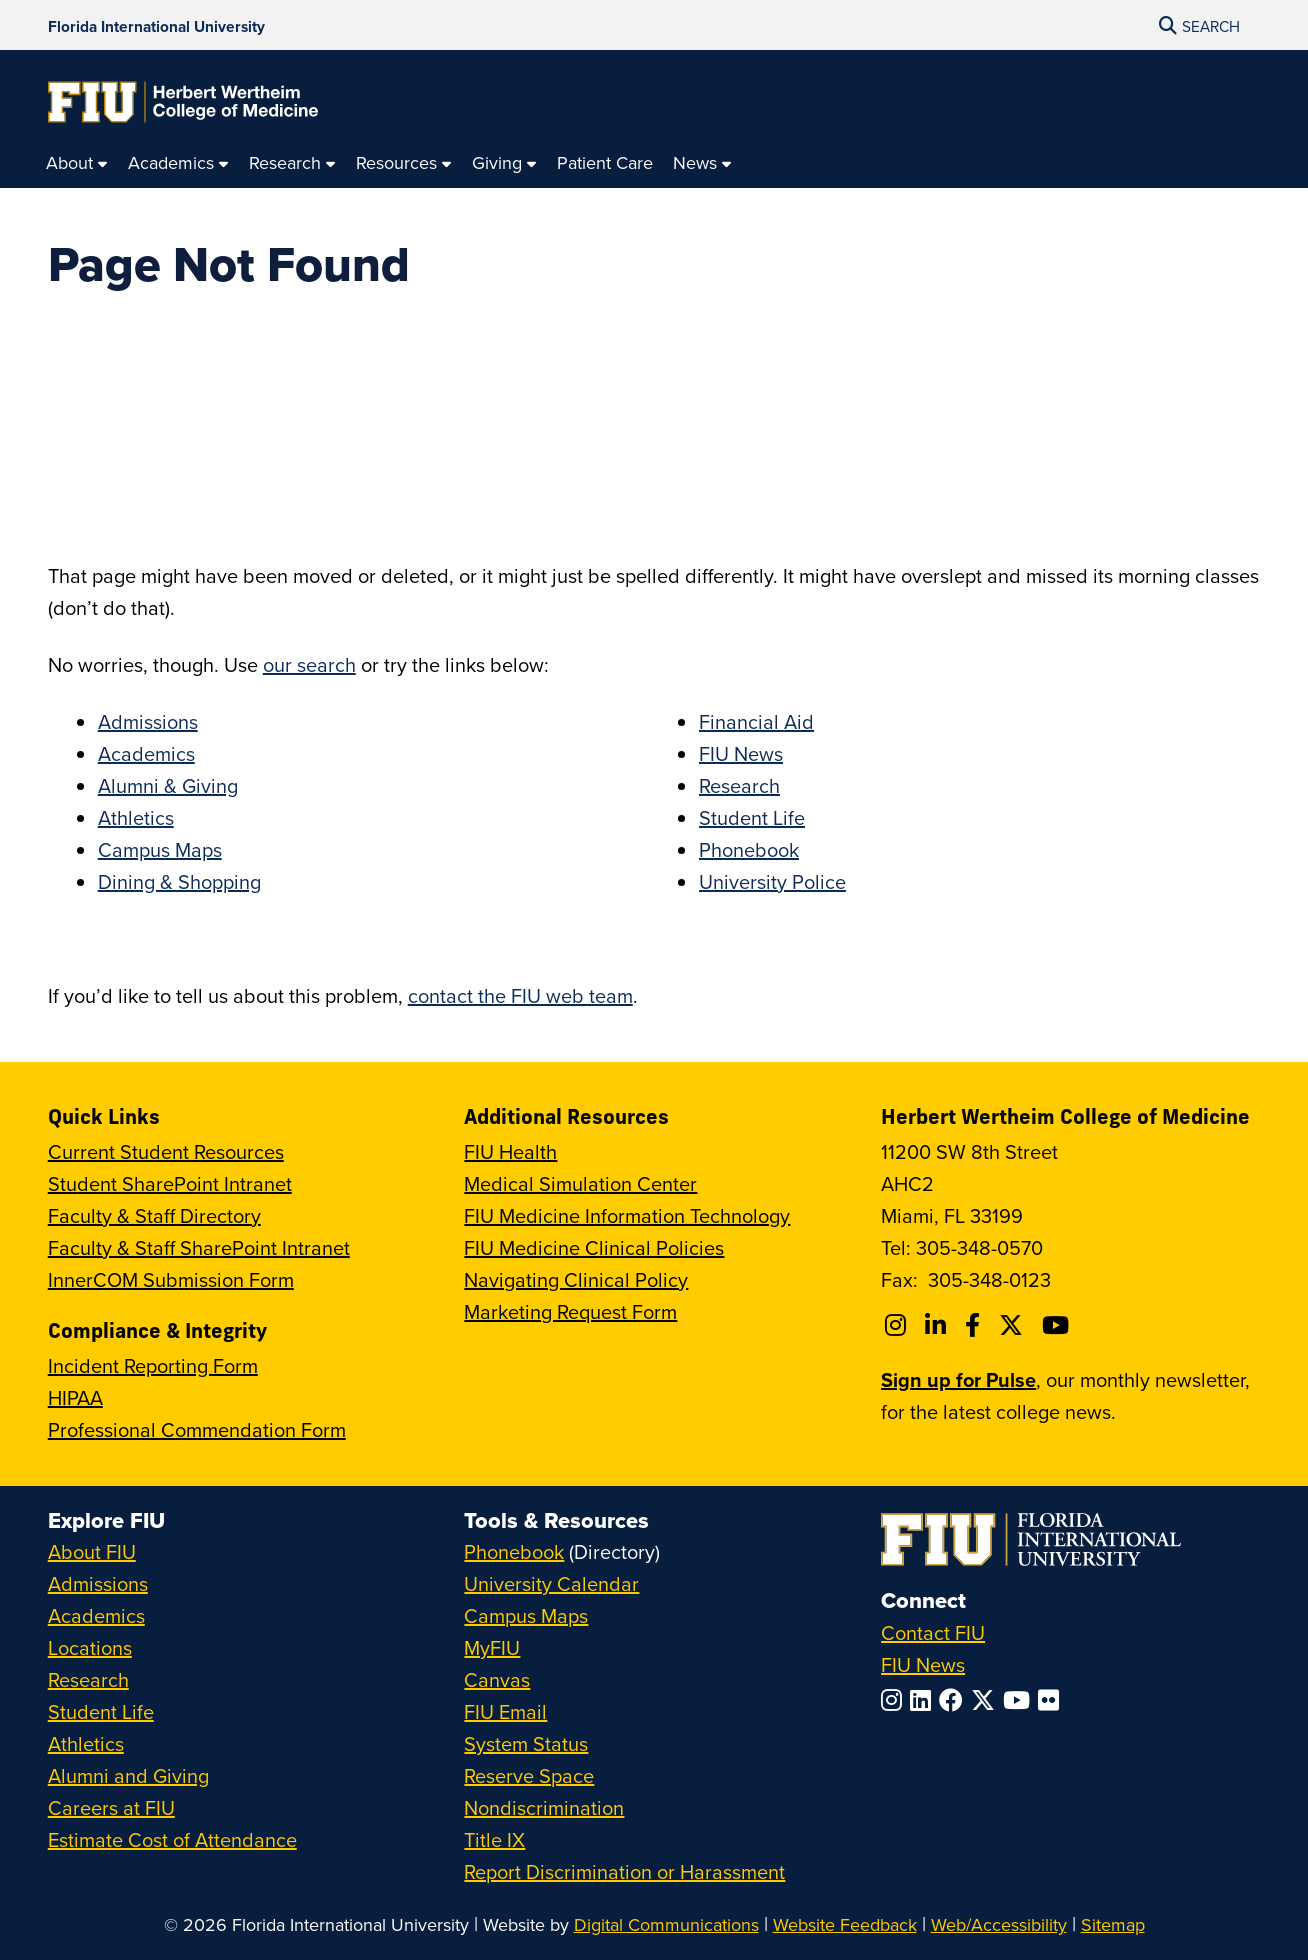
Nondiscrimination (544, 1807)
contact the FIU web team (520, 995)
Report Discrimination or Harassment (624, 1871)
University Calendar (551, 1583)
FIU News (741, 753)
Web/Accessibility (999, 1924)
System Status (526, 1743)
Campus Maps (160, 849)
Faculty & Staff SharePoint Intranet (199, 1247)
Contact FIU (933, 1632)
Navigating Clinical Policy (576, 1279)
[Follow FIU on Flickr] (1052, 1700)
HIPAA (75, 1397)
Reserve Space (529, 1775)
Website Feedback (845, 1924)
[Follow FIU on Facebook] (955, 1700)
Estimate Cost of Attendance (172, 1839)
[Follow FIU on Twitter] (987, 1700)
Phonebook (749, 849)
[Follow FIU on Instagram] (895, 1700)
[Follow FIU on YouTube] (1020, 1700)
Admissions (148, 721)
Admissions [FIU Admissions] (98, 1583)
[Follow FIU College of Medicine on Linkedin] (938, 1325)
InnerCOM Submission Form (171, 1279)
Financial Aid (756, 721)
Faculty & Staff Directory (154, 1215)
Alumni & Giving (168, 785)
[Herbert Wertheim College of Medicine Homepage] (183, 102)
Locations (90, 1647)
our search (309, 664)
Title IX (494, 1839)
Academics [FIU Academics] (96, 1615)
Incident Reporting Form (153, 1365)
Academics (146, 753)
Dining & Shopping (179, 881)
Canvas (497, 1679)
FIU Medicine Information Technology (627, 1215)
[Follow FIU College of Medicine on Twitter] (1014, 1325)
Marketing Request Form (570, 1311)
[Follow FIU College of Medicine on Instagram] (898, 1325)
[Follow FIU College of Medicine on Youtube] (1058, 1325)
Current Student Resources (166, 1151)
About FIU (92, 1551)
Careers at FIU (111, 1807)
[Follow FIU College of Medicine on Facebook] (975, 1325)
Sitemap (1113, 1924)
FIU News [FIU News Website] (923, 1664)
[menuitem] (77, 163)
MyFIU (492, 1647)
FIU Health (510, 1151)
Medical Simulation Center (580, 1183)
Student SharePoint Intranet (170, 1183)
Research (739, 785)
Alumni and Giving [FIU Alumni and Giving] (128, 1775)
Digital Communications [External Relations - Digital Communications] (666, 1924)
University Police (772, 881)
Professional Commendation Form (197, 1429)
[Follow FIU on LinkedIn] (924, 1700)
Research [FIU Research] (88, 1679)
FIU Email (505, 1711)
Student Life (752, 817)
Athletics (136, 817)
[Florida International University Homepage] (156, 25)
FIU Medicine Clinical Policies (594, 1247)
